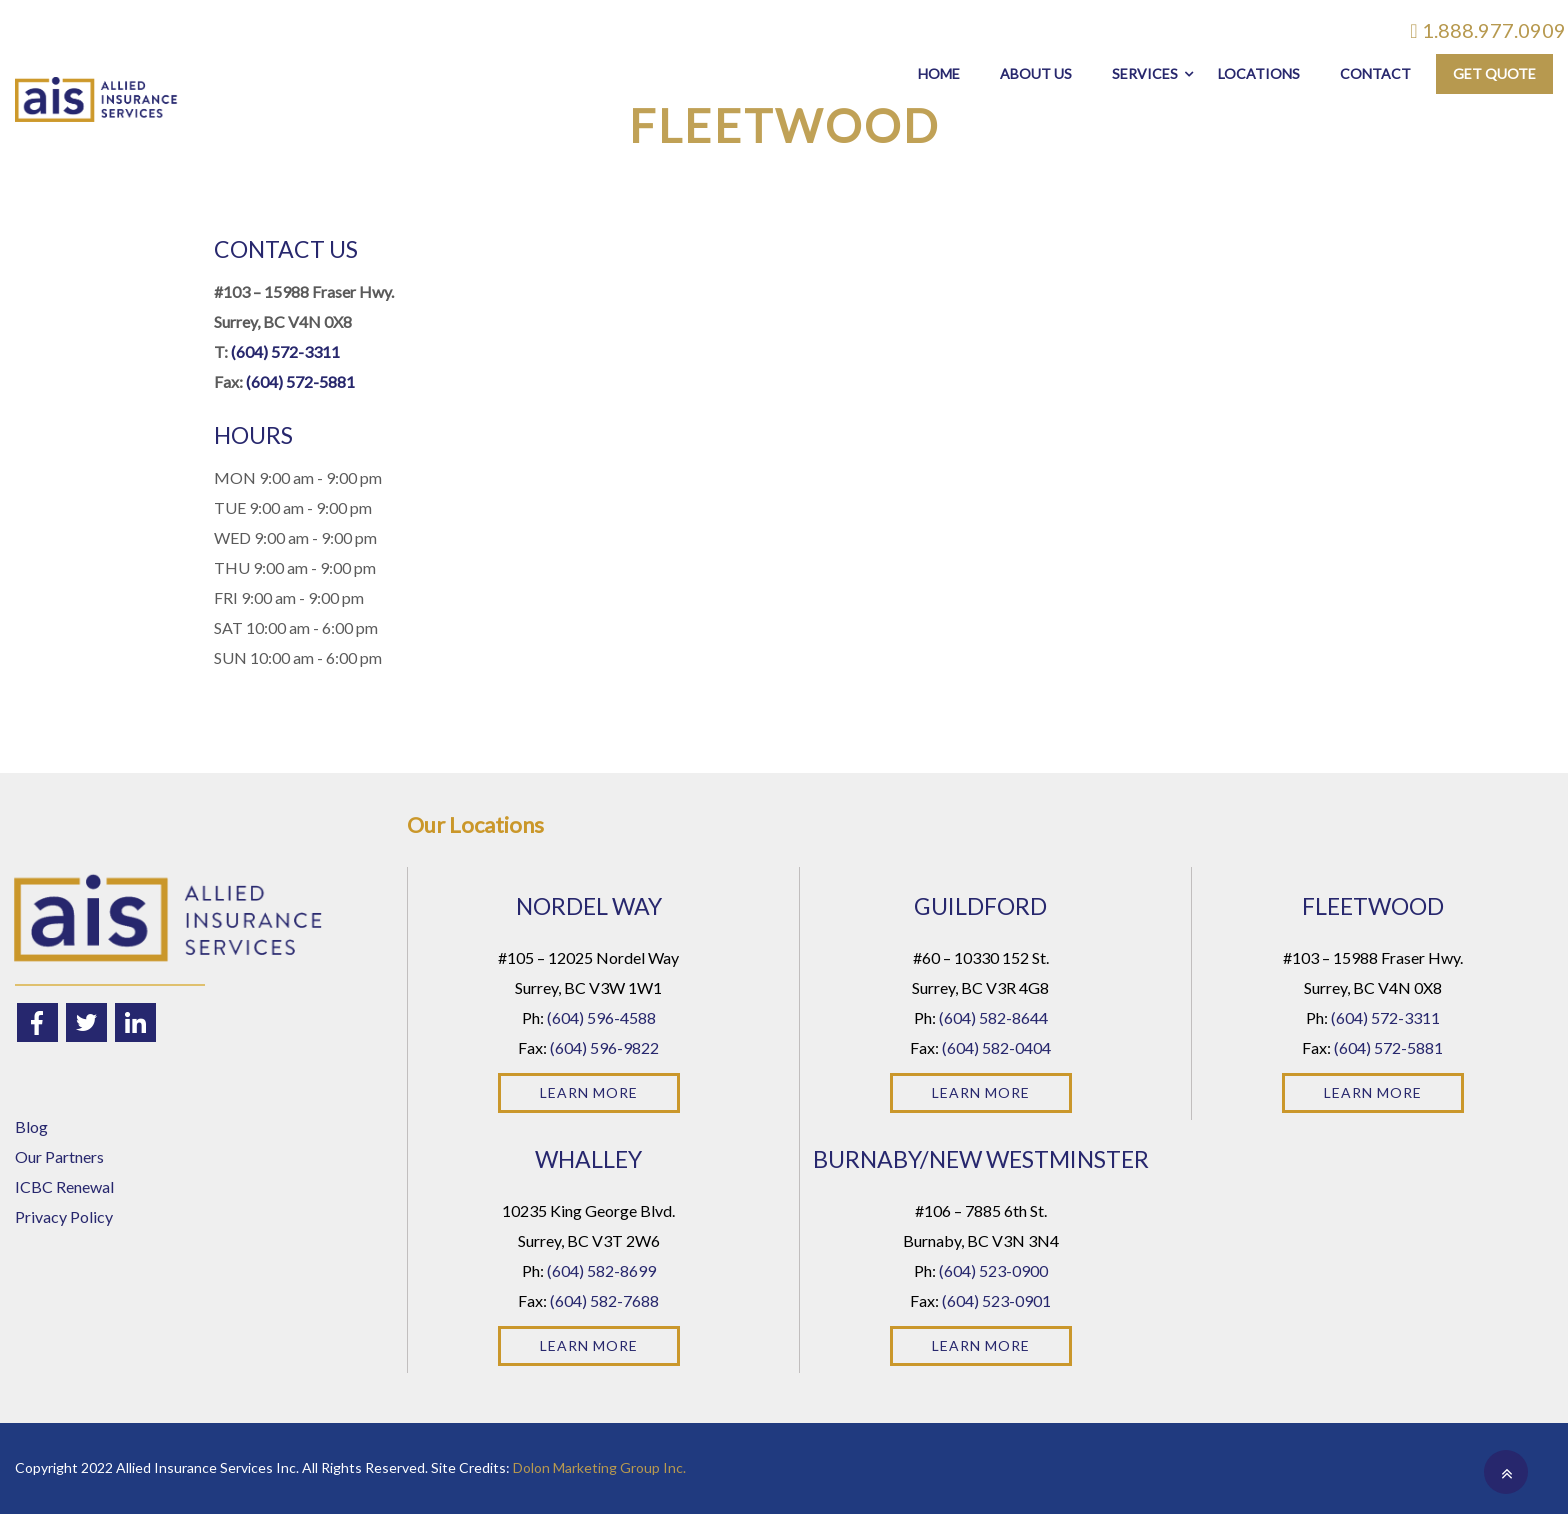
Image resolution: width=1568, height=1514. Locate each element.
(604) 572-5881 (300, 381)
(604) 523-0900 (993, 1270)
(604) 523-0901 (996, 1300)
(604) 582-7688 (604, 1300)
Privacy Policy (64, 1216)
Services (1145, 73)
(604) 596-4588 (601, 1017)
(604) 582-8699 (601, 1270)
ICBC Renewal (64, 1186)
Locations (1259, 73)
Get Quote (1494, 73)
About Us (1036, 73)
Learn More (589, 1092)
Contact (1375, 73)
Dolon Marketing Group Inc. (599, 1467)
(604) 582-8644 (993, 1017)
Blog (31, 1126)
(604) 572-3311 (285, 351)
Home (939, 73)
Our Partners (59, 1156)
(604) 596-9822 (604, 1047)
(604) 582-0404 (996, 1047)
